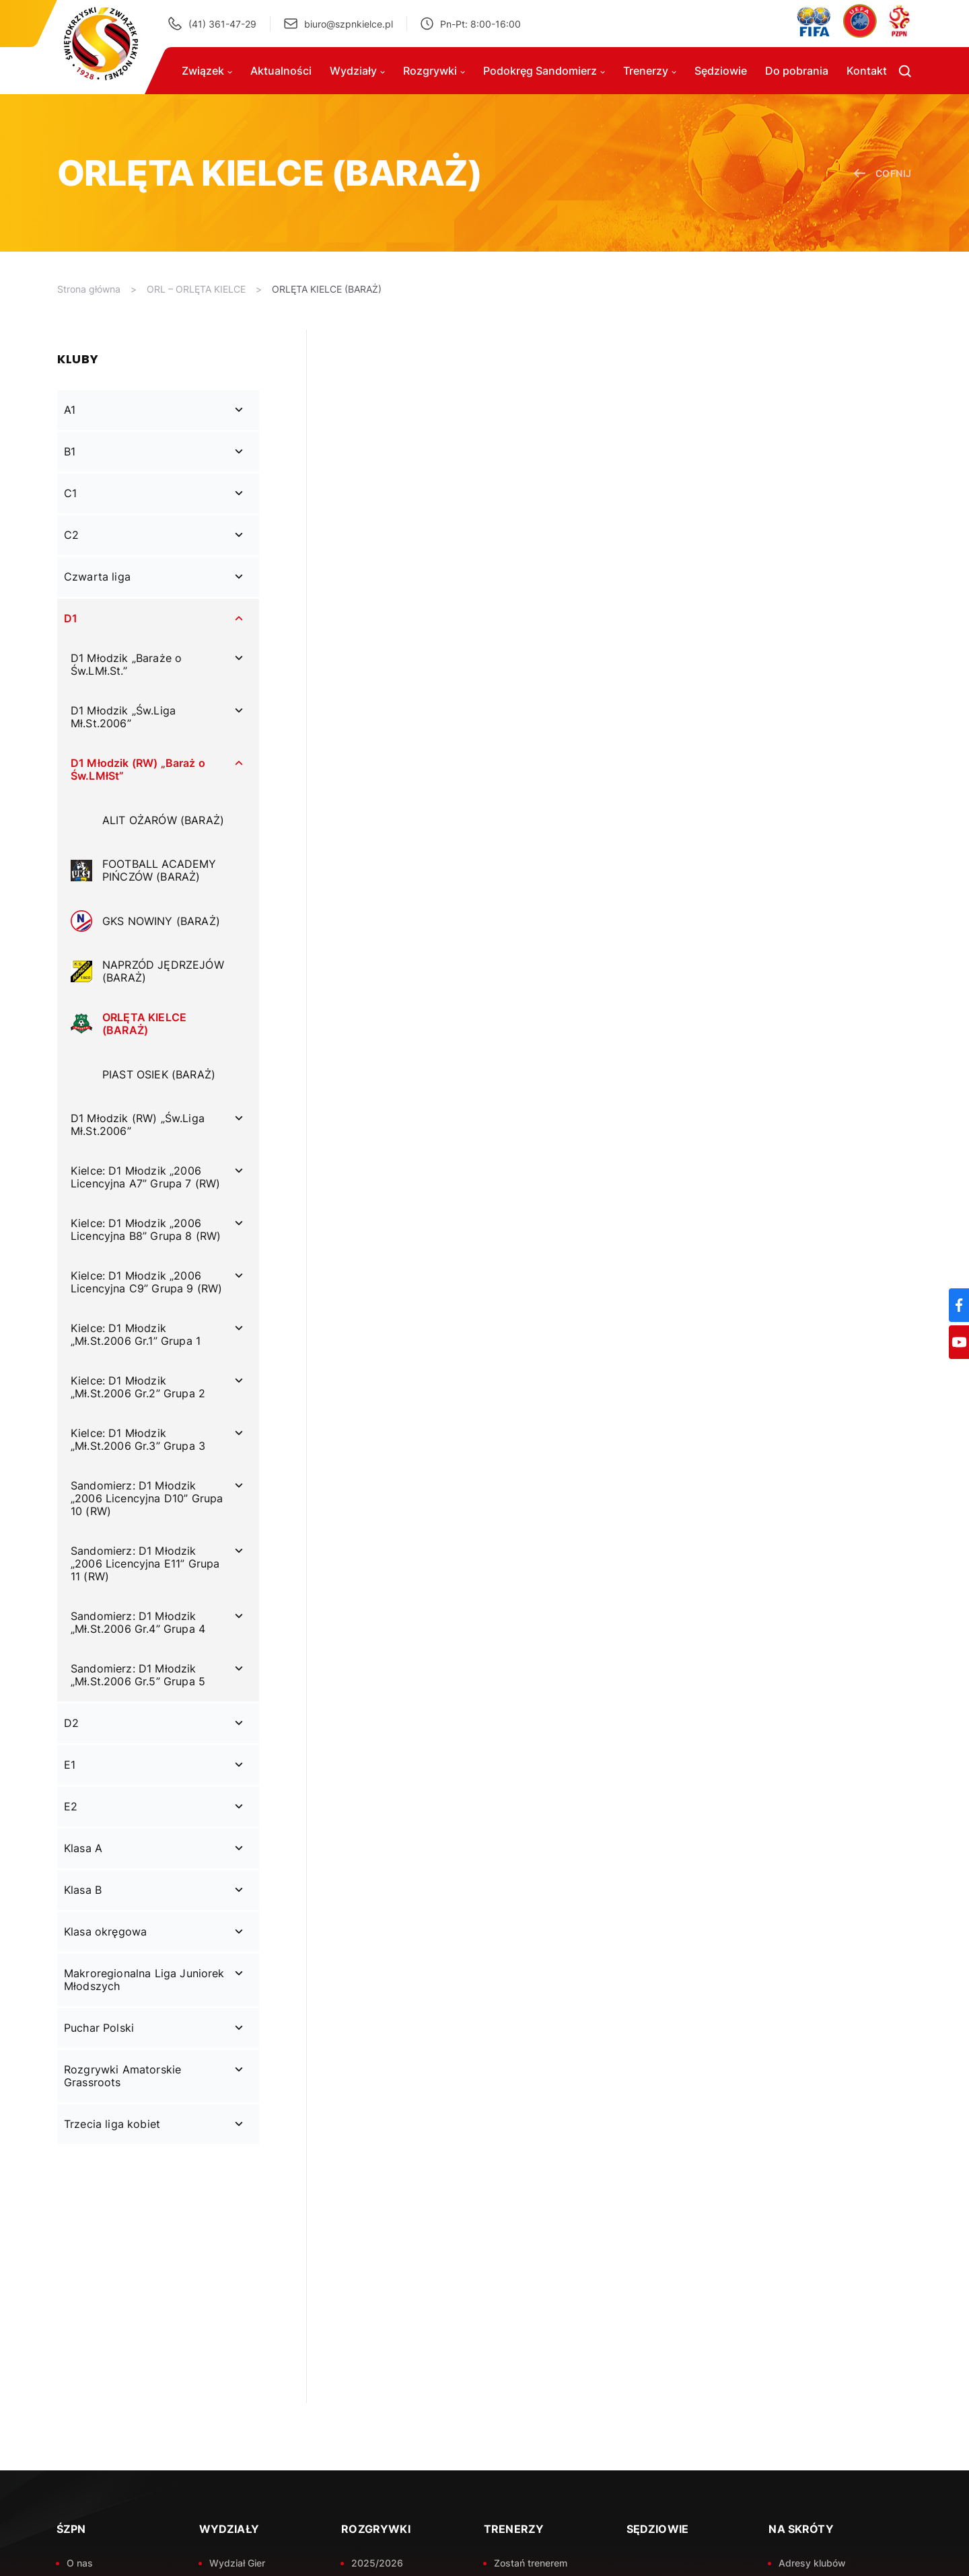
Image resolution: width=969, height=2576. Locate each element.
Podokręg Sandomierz (544, 70)
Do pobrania (796, 70)
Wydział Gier (237, 2563)
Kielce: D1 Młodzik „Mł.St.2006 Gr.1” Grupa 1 (136, 1334)
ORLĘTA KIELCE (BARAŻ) (327, 289)
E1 (69, 1764)
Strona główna (88, 289)
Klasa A (83, 1848)
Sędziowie (720, 70)
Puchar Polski (99, 2027)
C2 (71, 535)
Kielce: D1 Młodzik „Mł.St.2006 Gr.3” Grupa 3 (138, 1439)
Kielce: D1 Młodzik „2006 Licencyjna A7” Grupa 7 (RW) (145, 1177)
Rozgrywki (434, 70)
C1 (70, 493)
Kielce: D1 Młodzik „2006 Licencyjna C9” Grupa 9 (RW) (146, 1282)
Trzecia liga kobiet (112, 2124)
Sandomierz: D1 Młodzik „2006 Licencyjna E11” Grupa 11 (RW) (145, 1563)
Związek (207, 70)
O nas (80, 2563)
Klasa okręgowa (105, 1931)
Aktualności (281, 70)
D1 (70, 618)
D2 (71, 1723)
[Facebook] (959, 1305)
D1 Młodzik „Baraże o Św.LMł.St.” (126, 664)
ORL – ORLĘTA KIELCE (196, 289)
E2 (70, 1806)
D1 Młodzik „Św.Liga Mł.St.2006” (123, 717)
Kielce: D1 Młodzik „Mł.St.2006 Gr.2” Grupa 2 (138, 1387)
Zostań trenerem (530, 2563)
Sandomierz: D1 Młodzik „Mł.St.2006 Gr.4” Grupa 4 (138, 1622)
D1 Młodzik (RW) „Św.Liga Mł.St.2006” (138, 1124)
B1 (69, 451)
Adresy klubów (812, 2563)
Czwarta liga (97, 576)
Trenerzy (649, 70)
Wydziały (357, 70)
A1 (69, 409)
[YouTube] (959, 1342)
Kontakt (867, 70)
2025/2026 (377, 2563)
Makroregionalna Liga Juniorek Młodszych (144, 1979)
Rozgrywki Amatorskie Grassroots (122, 2076)
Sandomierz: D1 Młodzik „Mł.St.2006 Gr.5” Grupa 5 (138, 1675)
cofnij (882, 173)
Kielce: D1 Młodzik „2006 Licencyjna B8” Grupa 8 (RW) (146, 1229)
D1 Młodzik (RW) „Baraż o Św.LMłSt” (138, 769)
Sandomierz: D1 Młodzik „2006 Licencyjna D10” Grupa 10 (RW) (147, 1498)
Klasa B (83, 1890)
